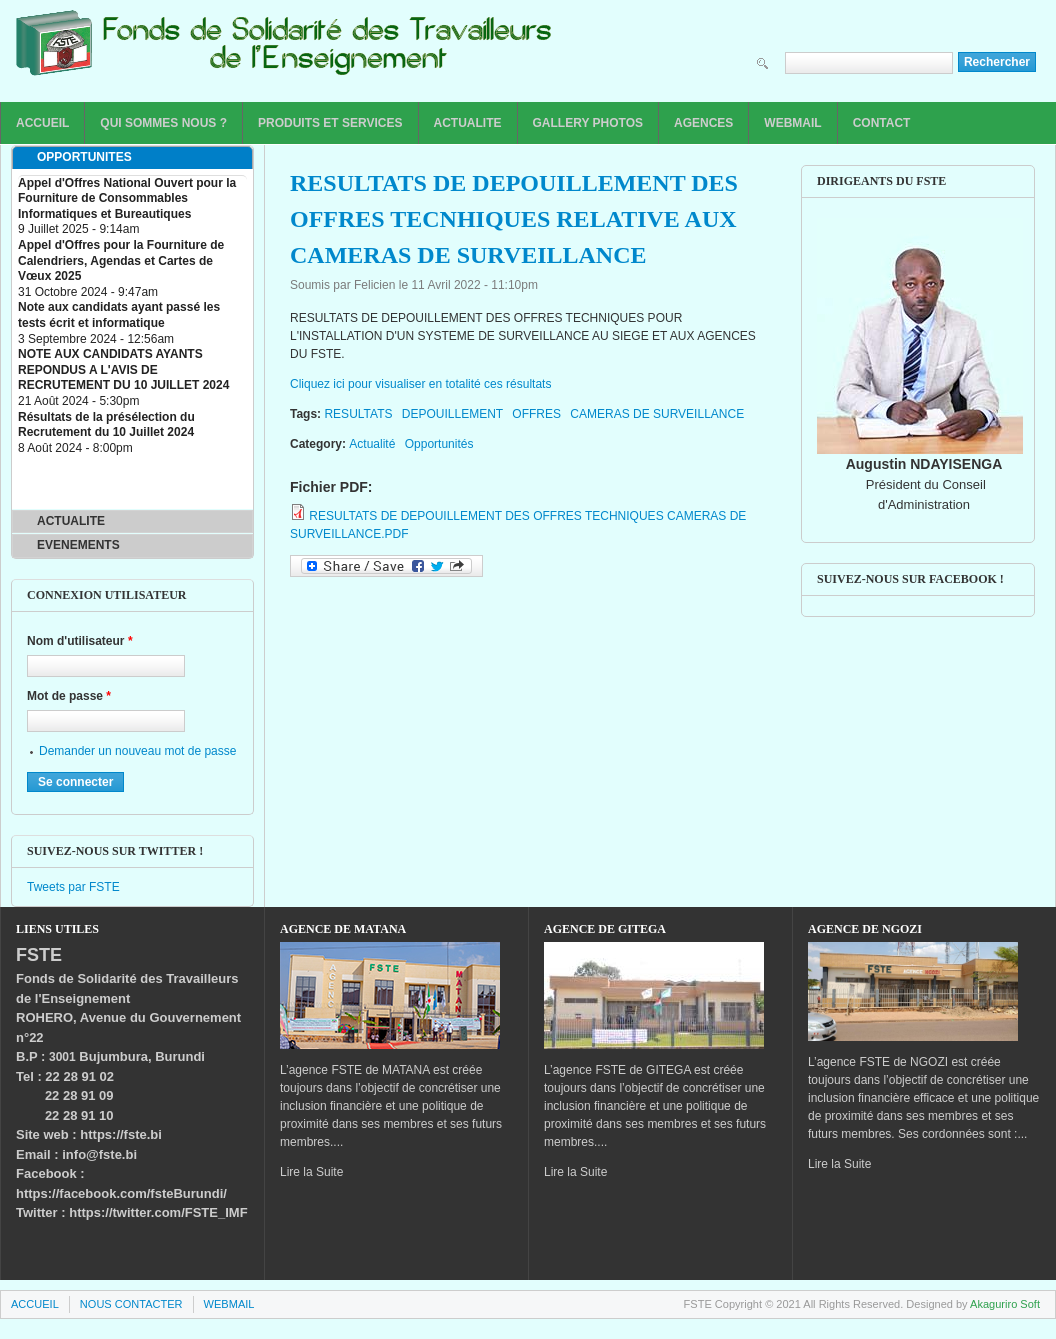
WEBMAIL (792, 123)
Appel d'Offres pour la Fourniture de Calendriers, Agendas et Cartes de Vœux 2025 (121, 260)
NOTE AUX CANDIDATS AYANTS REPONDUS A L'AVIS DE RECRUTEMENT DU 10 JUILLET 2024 (123, 369)
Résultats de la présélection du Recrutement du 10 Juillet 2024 (106, 425)
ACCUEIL (42, 123)
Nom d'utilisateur (80, 641)
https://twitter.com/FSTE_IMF (158, 1212)
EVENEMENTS (78, 545)
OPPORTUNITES (84, 157)
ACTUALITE (468, 123)
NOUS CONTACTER (131, 1304)
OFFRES (536, 414)
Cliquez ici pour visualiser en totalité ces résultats (420, 384)
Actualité (372, 444)
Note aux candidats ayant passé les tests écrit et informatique (119, 315)
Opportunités (439, 444)
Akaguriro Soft (1005, 1304)
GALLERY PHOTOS (588, 123)
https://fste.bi (121, 1134)
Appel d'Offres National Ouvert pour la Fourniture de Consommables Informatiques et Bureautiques (127, 198)
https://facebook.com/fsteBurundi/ (121, 1193)
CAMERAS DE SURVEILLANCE (657, 414)
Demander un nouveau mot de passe (137, 751)
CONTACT (882, 123)
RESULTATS (358, 414)
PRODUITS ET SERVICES (330, 123)
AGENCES (703, 123)
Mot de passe (69, 696)
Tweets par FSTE (73, 887)
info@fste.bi (99, 1154)
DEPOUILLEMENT (452, 414)
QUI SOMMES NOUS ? (163, 123)
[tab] (132, 158)
